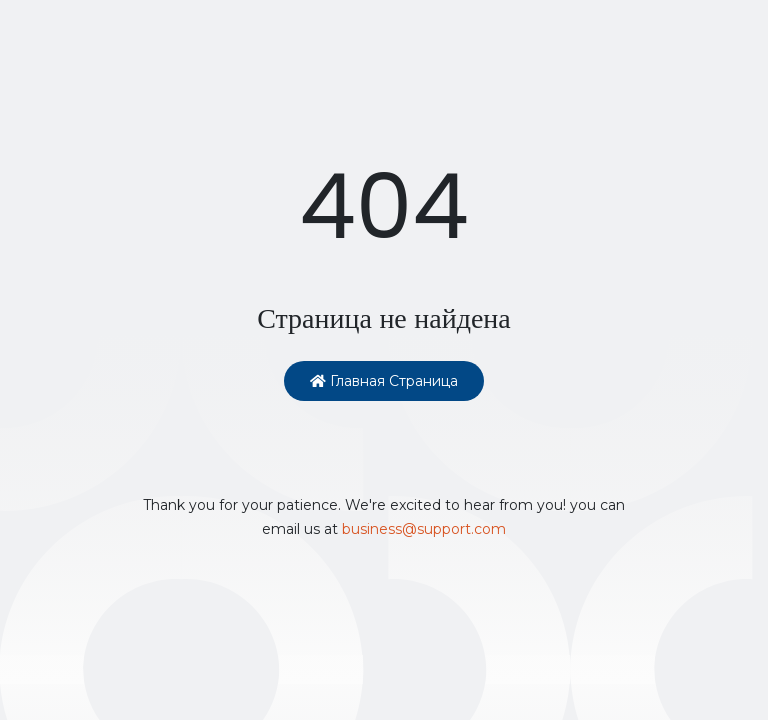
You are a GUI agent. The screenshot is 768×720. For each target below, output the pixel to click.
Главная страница (384, 381)
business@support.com (424, 529)
